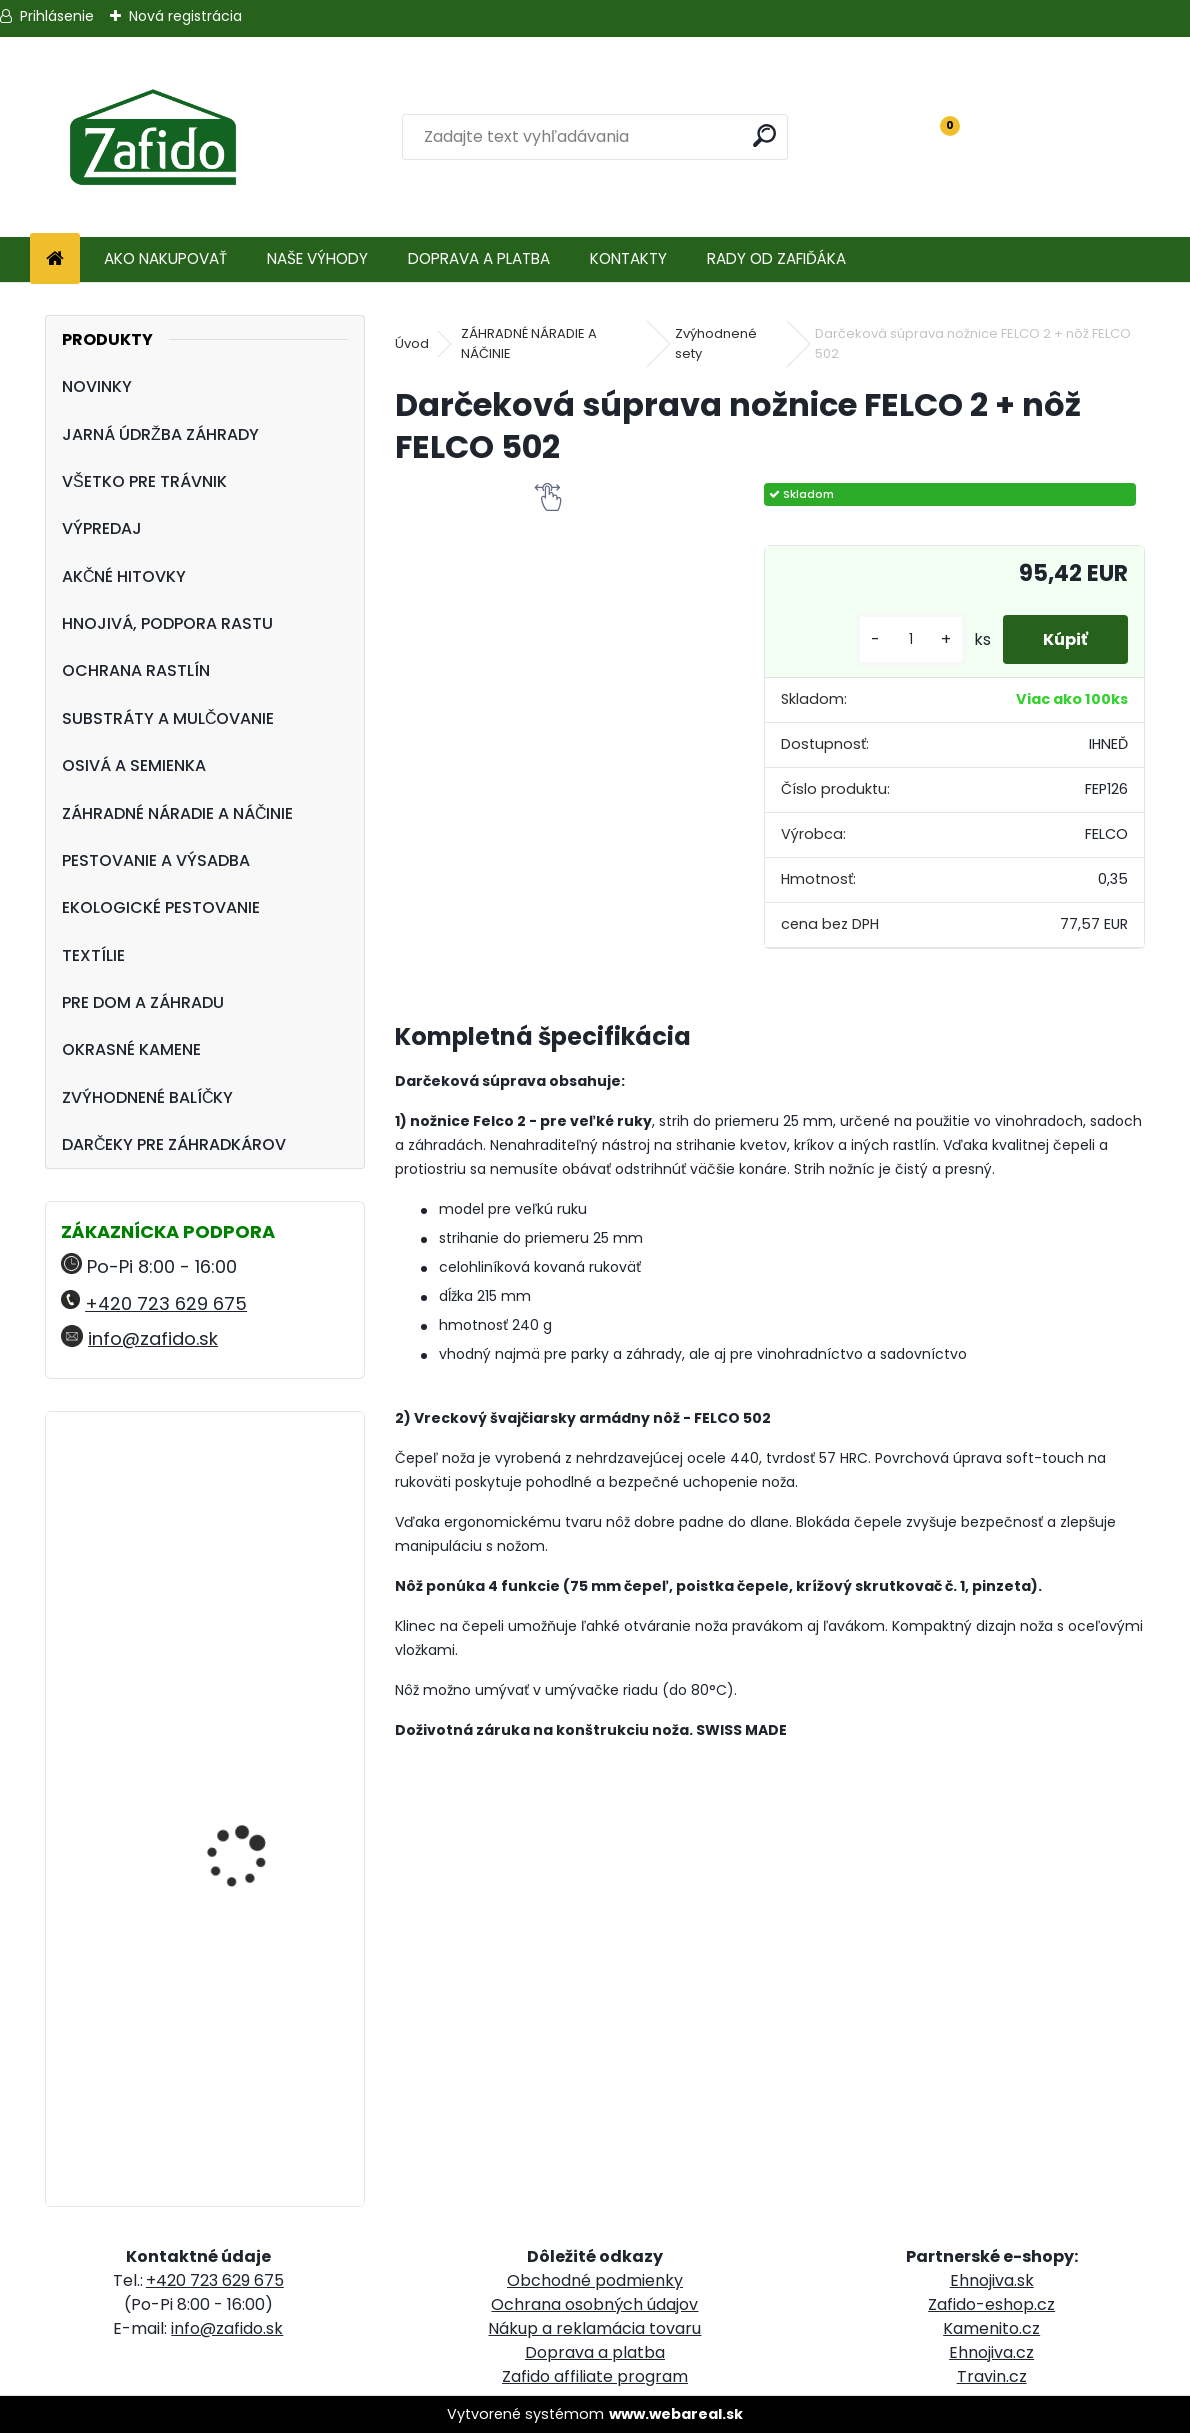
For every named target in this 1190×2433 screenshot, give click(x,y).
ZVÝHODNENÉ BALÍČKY (148, 1097)
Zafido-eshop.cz (991, 2304)
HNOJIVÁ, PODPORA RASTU (167, 623)
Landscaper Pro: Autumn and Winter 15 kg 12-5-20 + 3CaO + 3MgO (262, 1801)
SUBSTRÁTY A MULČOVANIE (168, 718)
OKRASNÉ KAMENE (131, 1049)
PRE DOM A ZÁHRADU (143, 1002)
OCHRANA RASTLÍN (136, 670)
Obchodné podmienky (595, 2280)
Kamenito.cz (991, 2328)
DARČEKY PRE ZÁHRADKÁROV (174, 1144)
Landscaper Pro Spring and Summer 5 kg (255, 1514)
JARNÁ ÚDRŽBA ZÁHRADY (160, 434)
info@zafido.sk (153, 1338)
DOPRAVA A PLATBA (479, 258)
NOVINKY (97, 386)
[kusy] (911, 639)
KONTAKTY (628, 258)
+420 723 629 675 (166, 1303)
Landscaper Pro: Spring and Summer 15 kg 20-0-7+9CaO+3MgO (257, 2036)
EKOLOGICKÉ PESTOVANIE (161, 907)
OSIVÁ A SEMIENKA (134, 765)
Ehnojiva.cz (991, 2352)
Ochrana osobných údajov (594, 2304)
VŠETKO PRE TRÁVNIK (144, 481)
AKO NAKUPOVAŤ (165, 258)
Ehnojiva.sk (992, 2280)
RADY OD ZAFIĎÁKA (776, 258)
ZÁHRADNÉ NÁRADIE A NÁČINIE (178, 813)
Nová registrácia (185, 16)
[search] (764, 135)
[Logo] (152, 137)
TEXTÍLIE (93, 955)
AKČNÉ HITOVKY (124, 576)
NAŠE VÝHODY (317, 258)
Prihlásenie (57, 16)
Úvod (412, 343)
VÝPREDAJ (102, 528)
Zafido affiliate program (595, 2376)
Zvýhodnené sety (716, 343)
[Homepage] (55, 259)
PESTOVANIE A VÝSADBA (156, 860)
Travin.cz (992, 2376)
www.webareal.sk (676, 2414)
